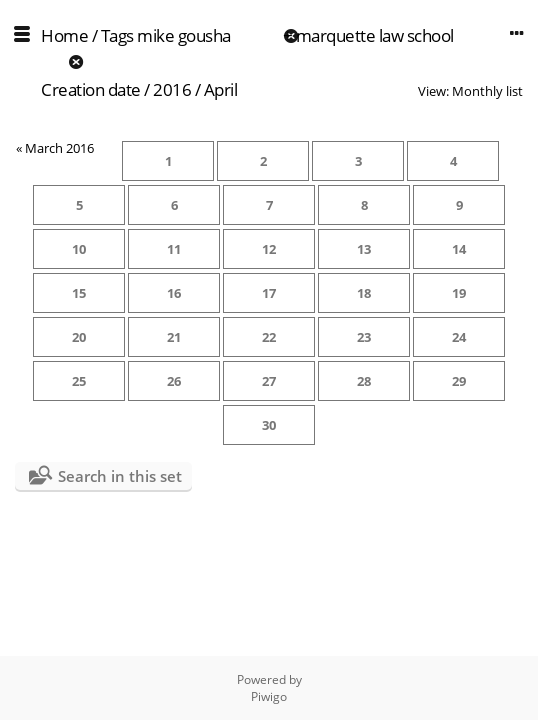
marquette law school (375, 35)
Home (64, 35)
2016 (172, 89)
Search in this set (120, 476)
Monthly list (487, 91)
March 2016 (59, 148)
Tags (117, 35)
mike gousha (184, 35)
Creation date (91, 89)
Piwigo (269, 696)
